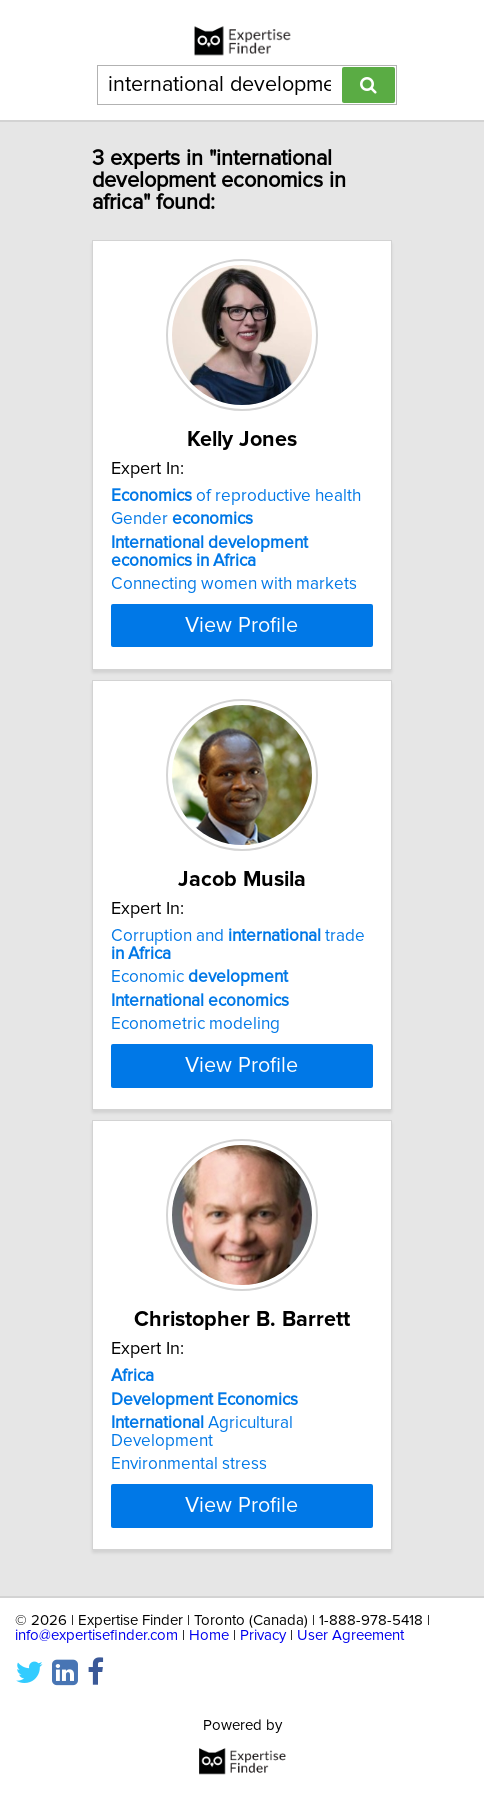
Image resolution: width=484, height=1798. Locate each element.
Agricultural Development (202, 1432)
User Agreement (350, 1635)
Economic (199, 977)
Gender (182, 519)
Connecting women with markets (234, 584)
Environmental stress (189, 1464)
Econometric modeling (195, 1024)
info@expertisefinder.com (96, 1635)
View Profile (241, 625)
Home (209, 1635)
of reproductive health (236, 496)
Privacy (263, 1635)
